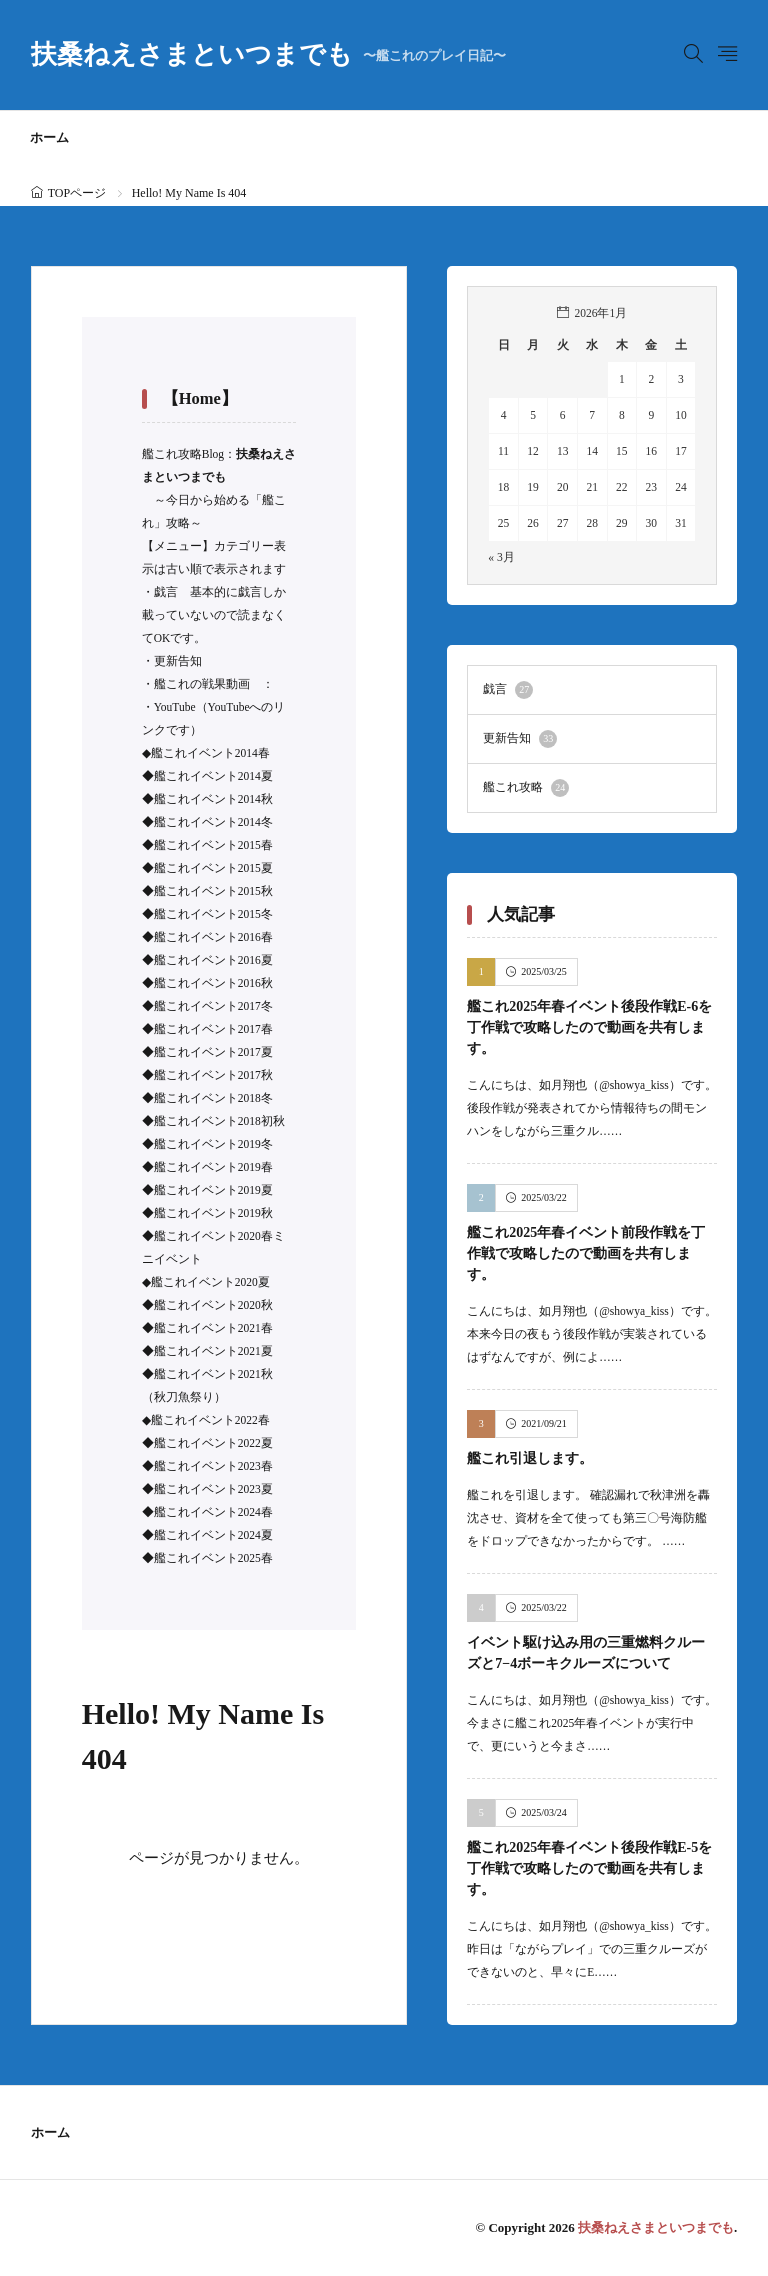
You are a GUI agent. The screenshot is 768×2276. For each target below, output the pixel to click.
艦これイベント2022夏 (213, 1443)
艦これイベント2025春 (213, 1558)
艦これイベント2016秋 (213, 983)
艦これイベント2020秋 (213, 1305)
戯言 (166, 592)
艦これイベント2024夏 (213, 1535)
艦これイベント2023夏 (213, 1489)
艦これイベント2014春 (210, 753)
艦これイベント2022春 (210, 1420)
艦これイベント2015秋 (213, 891)
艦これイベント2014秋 (213, 799)
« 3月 (501, 557)
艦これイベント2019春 (213, 1167)
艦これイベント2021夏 (213, 1351)
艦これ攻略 (526, 788)
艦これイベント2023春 (213, 1466)
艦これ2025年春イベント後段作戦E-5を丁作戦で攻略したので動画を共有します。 (589, 1868)
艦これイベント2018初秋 (219, 1121)
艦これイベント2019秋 (213, 1213)
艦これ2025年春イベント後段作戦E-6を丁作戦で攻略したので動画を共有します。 (589, 1027)
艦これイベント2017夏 (213, 1052)
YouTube (175, 707)
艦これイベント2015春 (213, 845)
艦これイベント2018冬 (213, 1098)
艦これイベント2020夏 (210, 1282)
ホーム (49, 137)
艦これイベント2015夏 (213, 868)
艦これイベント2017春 (213, 1029)
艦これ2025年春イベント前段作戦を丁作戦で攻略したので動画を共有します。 (586, 1253)
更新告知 (178, 661)
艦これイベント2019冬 (213, 1144)
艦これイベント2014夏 (213, 776)
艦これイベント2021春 (213, 1328)
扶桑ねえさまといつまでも (268, 55)
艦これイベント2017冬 (213, 1006)
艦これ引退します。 (530, 1458)
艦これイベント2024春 (213, 1512)
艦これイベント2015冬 (213, 914)
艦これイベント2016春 (213, 937)
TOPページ (77, 193)
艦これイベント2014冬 (213, 822)
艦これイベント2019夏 (213, 1190)
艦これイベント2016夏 (213, 960)
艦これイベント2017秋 (213, 1075)
